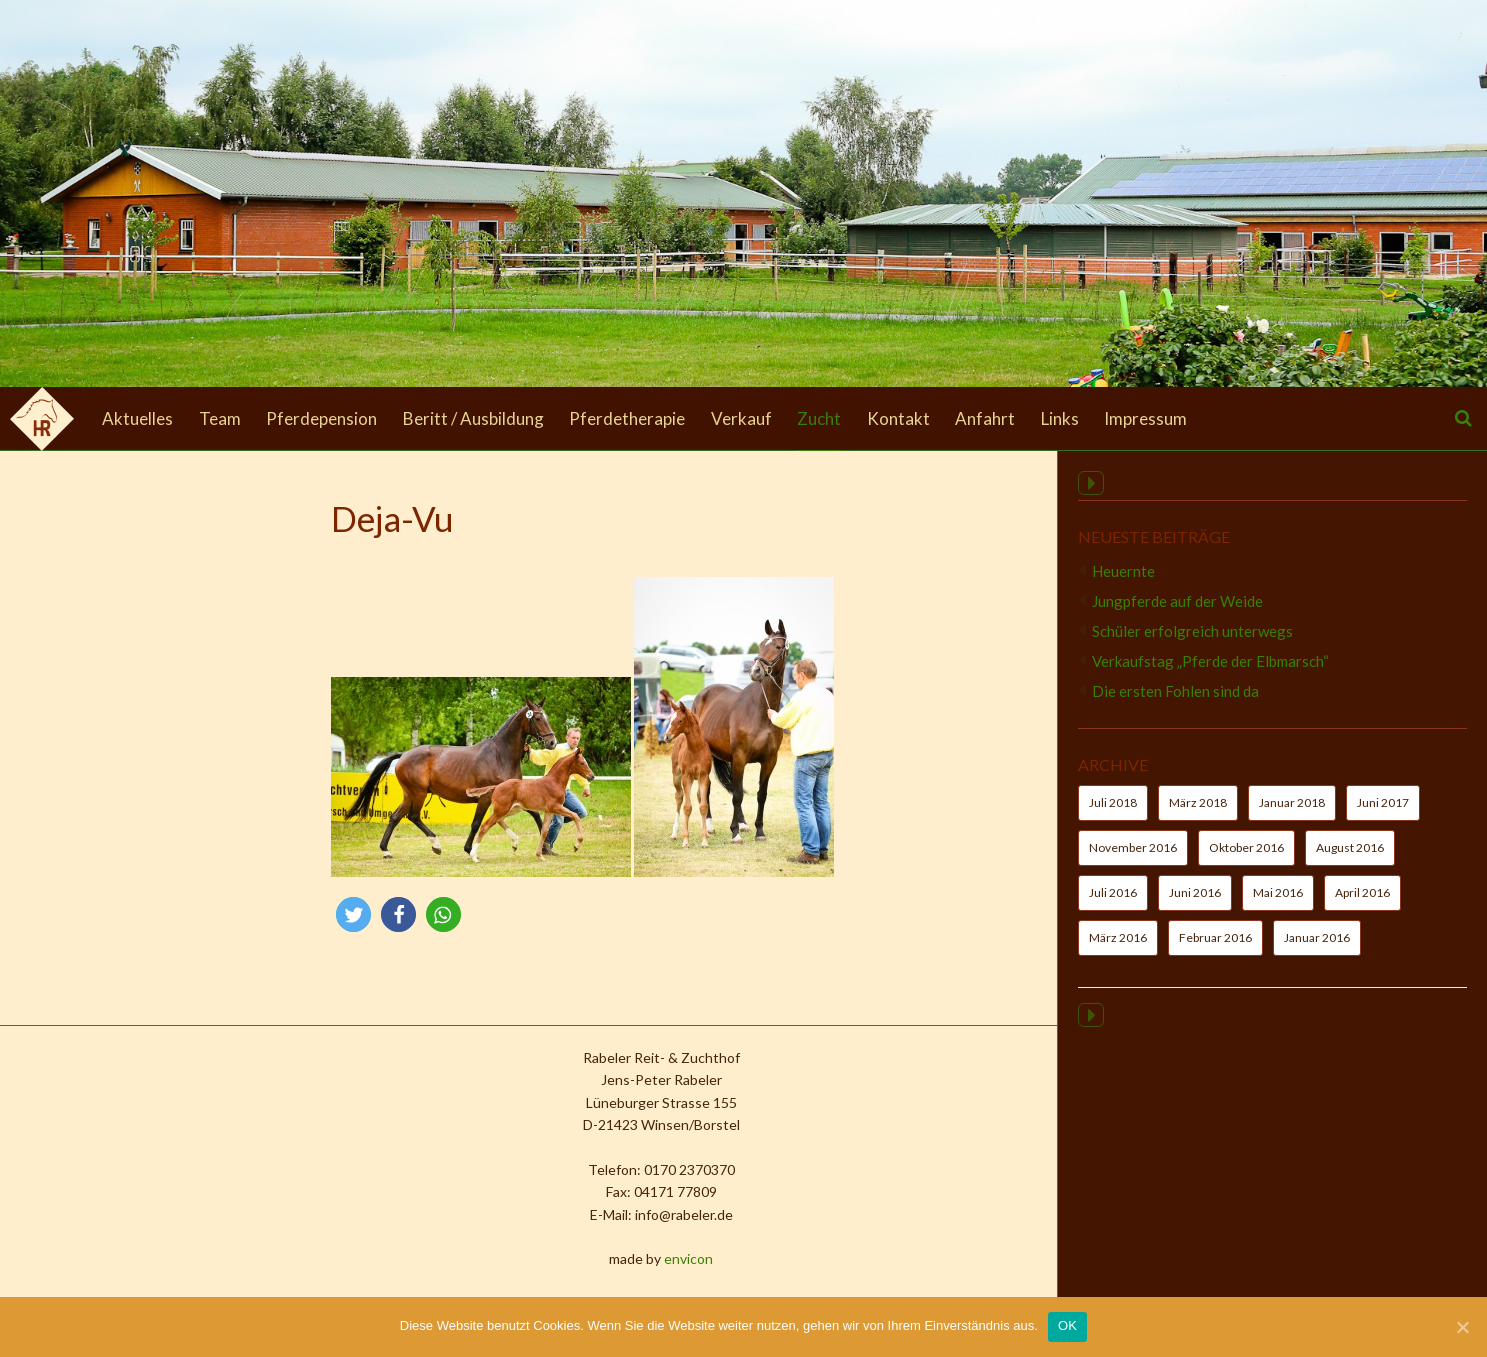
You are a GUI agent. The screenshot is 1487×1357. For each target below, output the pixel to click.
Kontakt (898, 418)
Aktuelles (137, 418)
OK (1067, 1325)
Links (1060, 418)
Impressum (1145, 418)
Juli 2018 (1113, 814)
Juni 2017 (1383, 814)
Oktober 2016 (1246, 859)
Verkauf (741, 418)
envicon (556, 1258)
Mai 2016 (1278, 904)
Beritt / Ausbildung (473, 418)
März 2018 (1198, 814)
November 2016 (1133, 859)
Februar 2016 (1215, 949)
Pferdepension (321, 418)
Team (220, 418)
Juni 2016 (1195, 904)
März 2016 (1118, 949)
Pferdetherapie (627, 418)
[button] (221, 914)
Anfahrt (985, 418)
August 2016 (1350, 859)
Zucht (819, 418)
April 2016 (1362, 904)
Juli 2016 (1113, 904)
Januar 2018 (1292, 814)
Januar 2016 (1317, 949)
